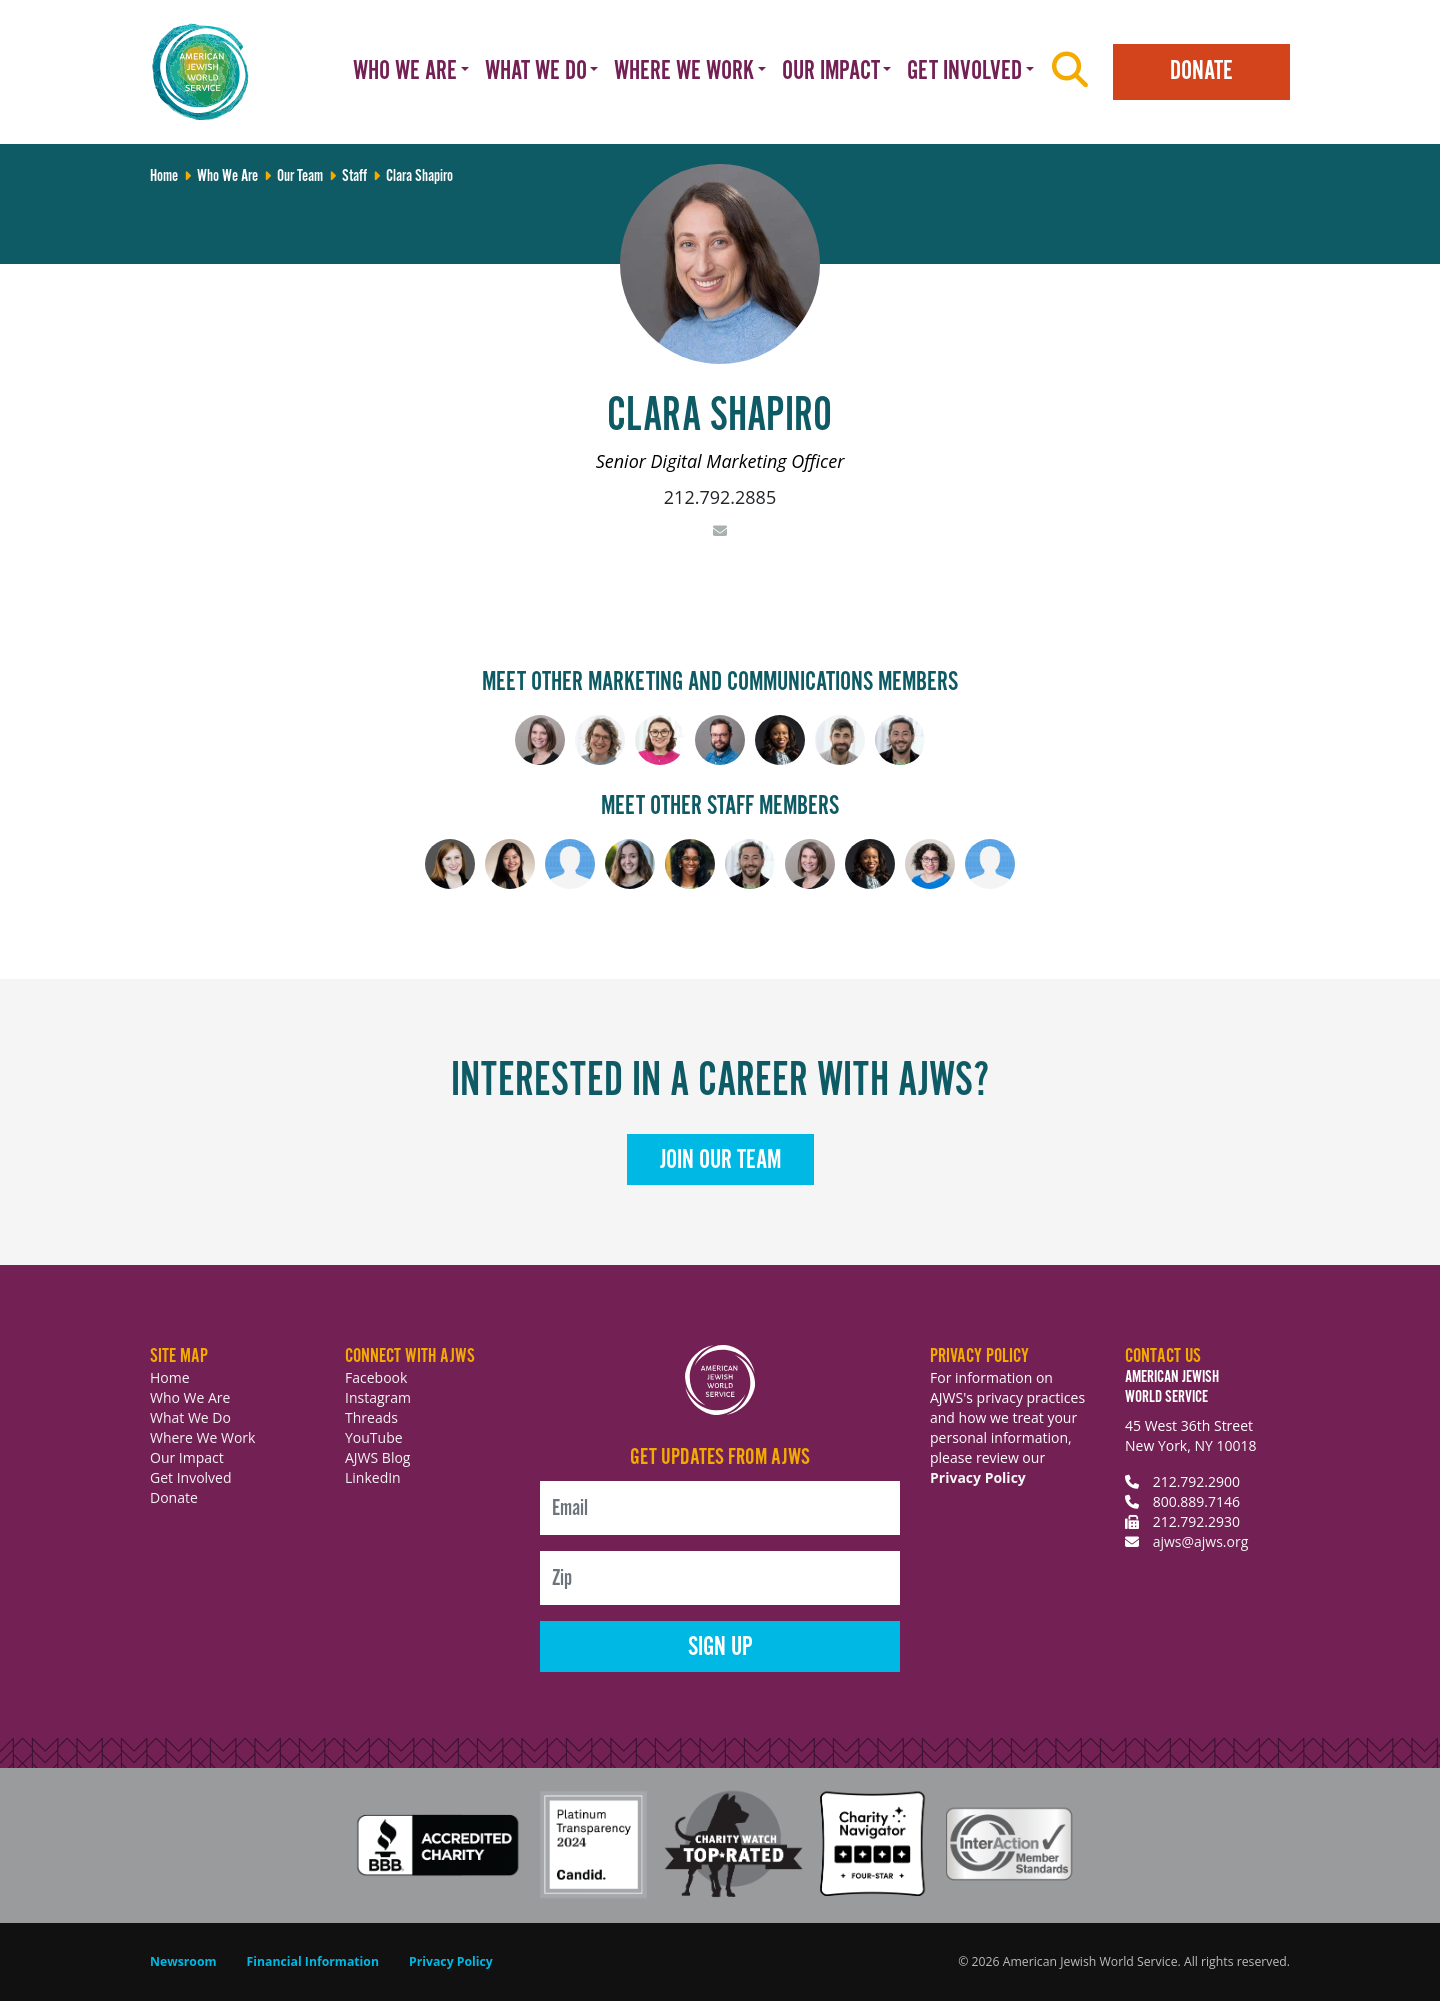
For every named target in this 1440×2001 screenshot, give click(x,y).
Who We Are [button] (405, 71)
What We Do (190, 1417)
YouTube (374, 1437)
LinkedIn (373, 1477)
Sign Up (720, 1647)
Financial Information (313, 1961)
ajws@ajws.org (1201, 1541)
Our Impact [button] (831, 71)
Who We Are (190, 1397)
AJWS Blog (377, 1457)
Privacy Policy (978, 1477)
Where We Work (202, 1437)
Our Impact (187, 1457)
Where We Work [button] (684, 71)
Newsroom (183, 1961)
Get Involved (191, 1477)
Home (170, 1377)
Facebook (376, 1377)
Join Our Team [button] (720, 1160)
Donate (1201, 71)
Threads (371, 1417)
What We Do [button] (536, 71)
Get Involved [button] (964, 71)
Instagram (378, 1397)
